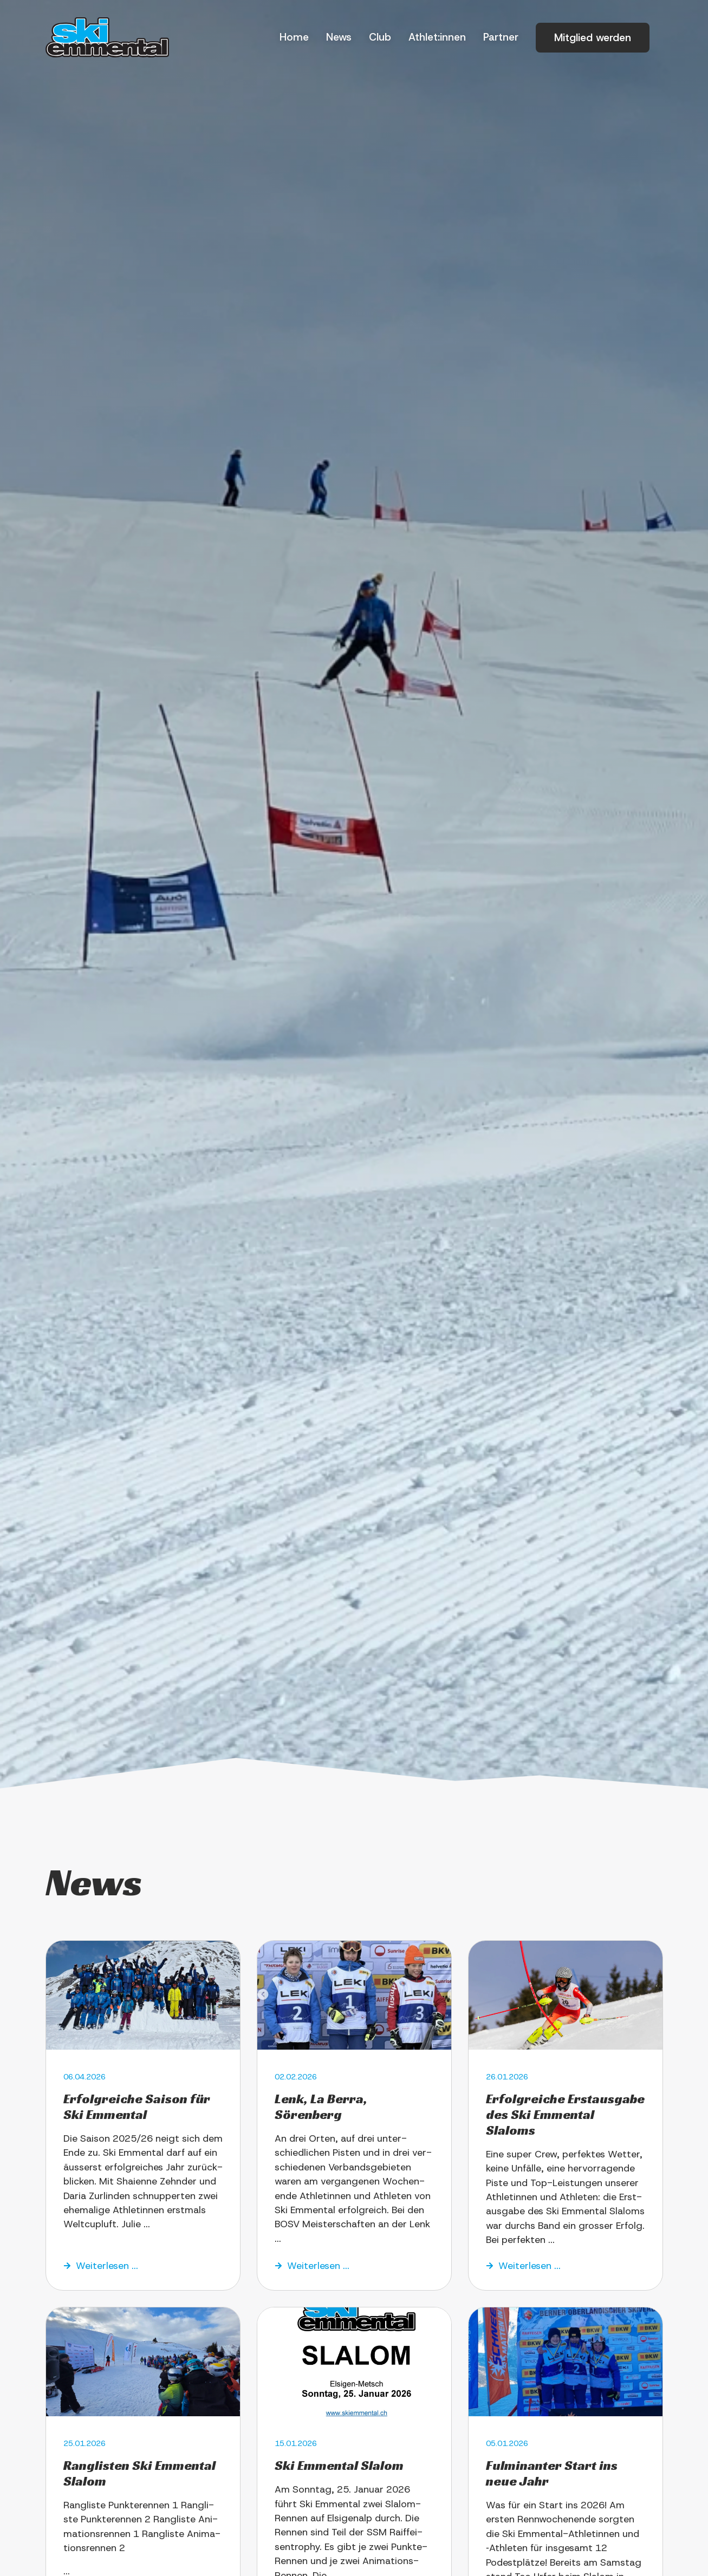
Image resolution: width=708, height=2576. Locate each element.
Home (294, 37)
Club (380, 37)
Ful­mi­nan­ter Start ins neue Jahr (552, 2473)
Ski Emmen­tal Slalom (339, 2465)
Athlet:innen (437, 37)
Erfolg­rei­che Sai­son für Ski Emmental (136, 2107)
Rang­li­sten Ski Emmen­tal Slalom (139, 2473)
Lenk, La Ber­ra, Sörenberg (321, 2107)
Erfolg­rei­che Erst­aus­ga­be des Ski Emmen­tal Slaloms (565, 2114)
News (339, 37)
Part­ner (500, 37)
